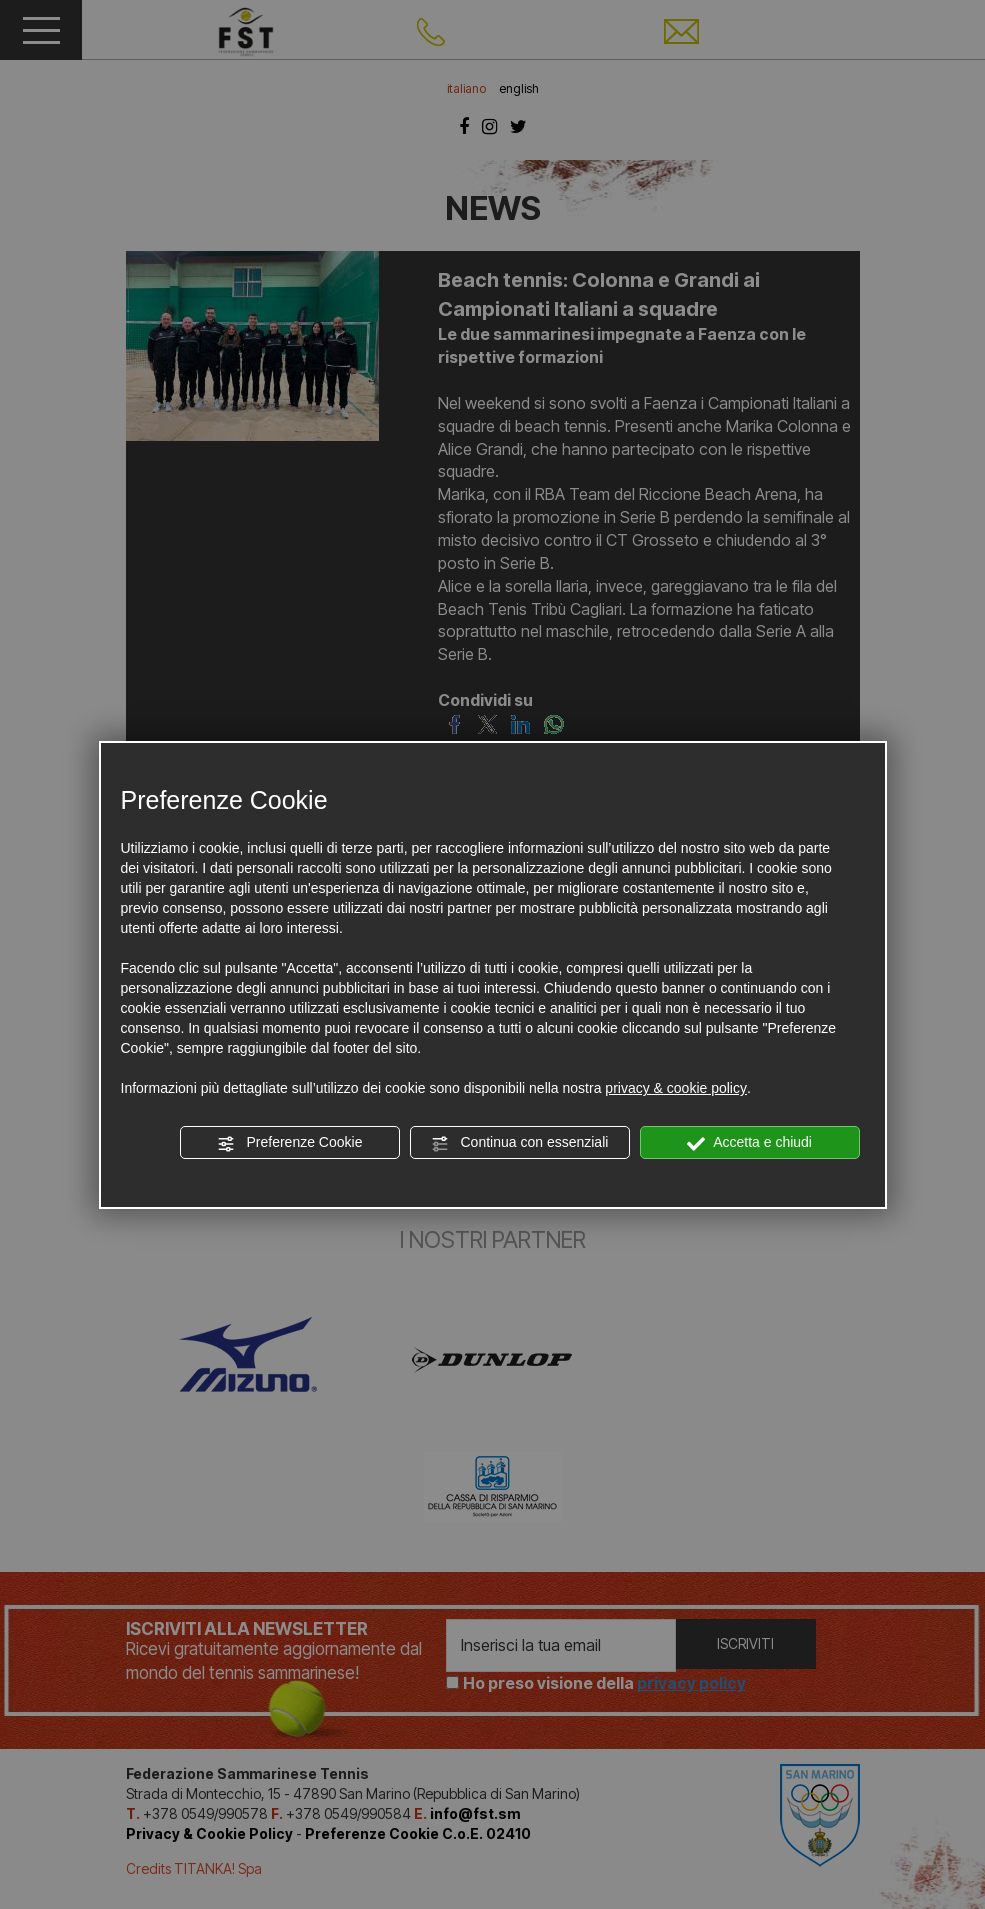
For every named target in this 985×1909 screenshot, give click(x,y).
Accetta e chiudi (749, 1143)
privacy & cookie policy (676, 1088)
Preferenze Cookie (290, 1143)
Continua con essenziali (520, 1143)
